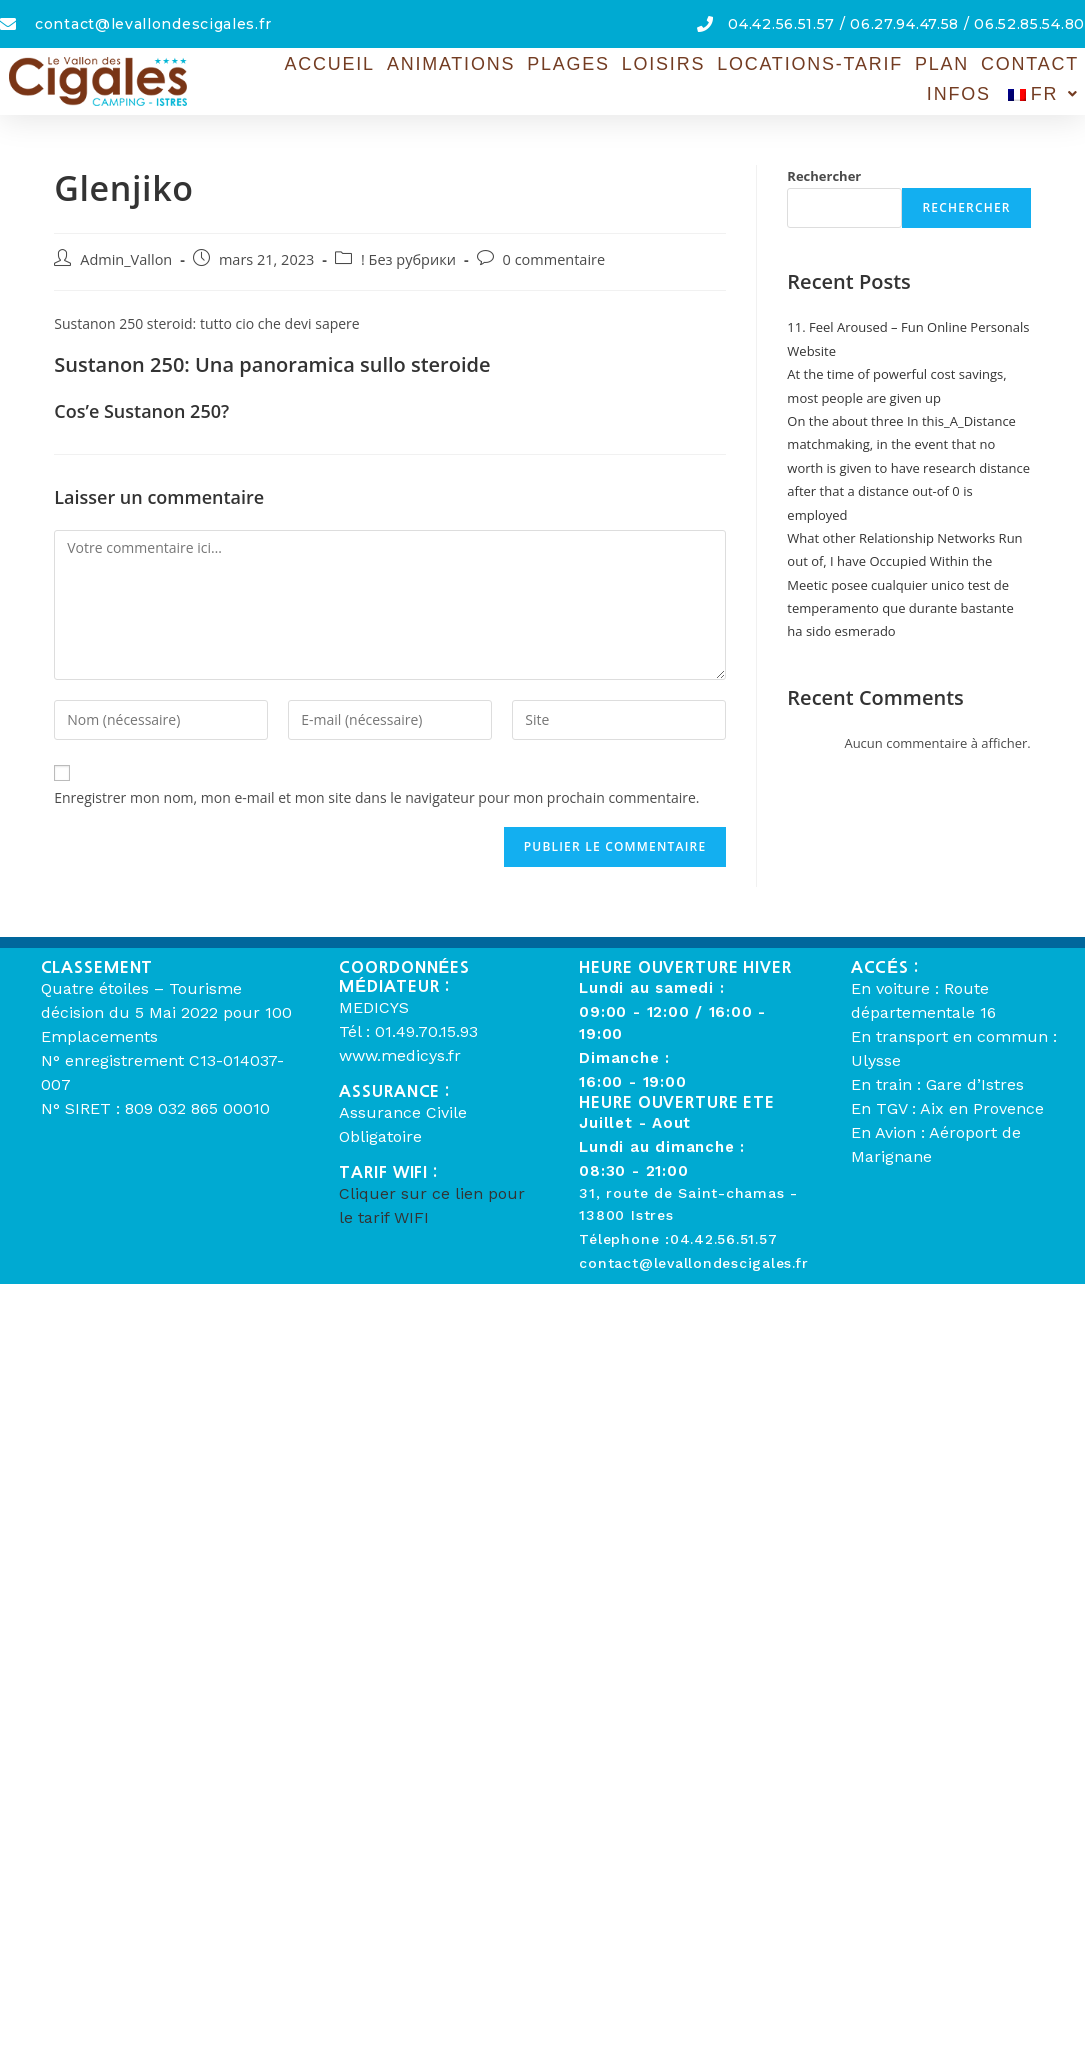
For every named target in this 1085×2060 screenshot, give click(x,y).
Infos (1048, 65)
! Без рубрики (408, 259)
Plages (516, 65)
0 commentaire (554, 259)
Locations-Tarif (748, 65)
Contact (960, 65)
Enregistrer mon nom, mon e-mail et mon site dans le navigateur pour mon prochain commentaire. (376, 797)
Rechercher (824, 176)
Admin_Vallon (126, 259)
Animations (403, 65)
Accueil (287, 65)
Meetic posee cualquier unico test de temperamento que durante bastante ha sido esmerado (900, 608)
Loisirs (608, 65)
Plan (875, 65)
